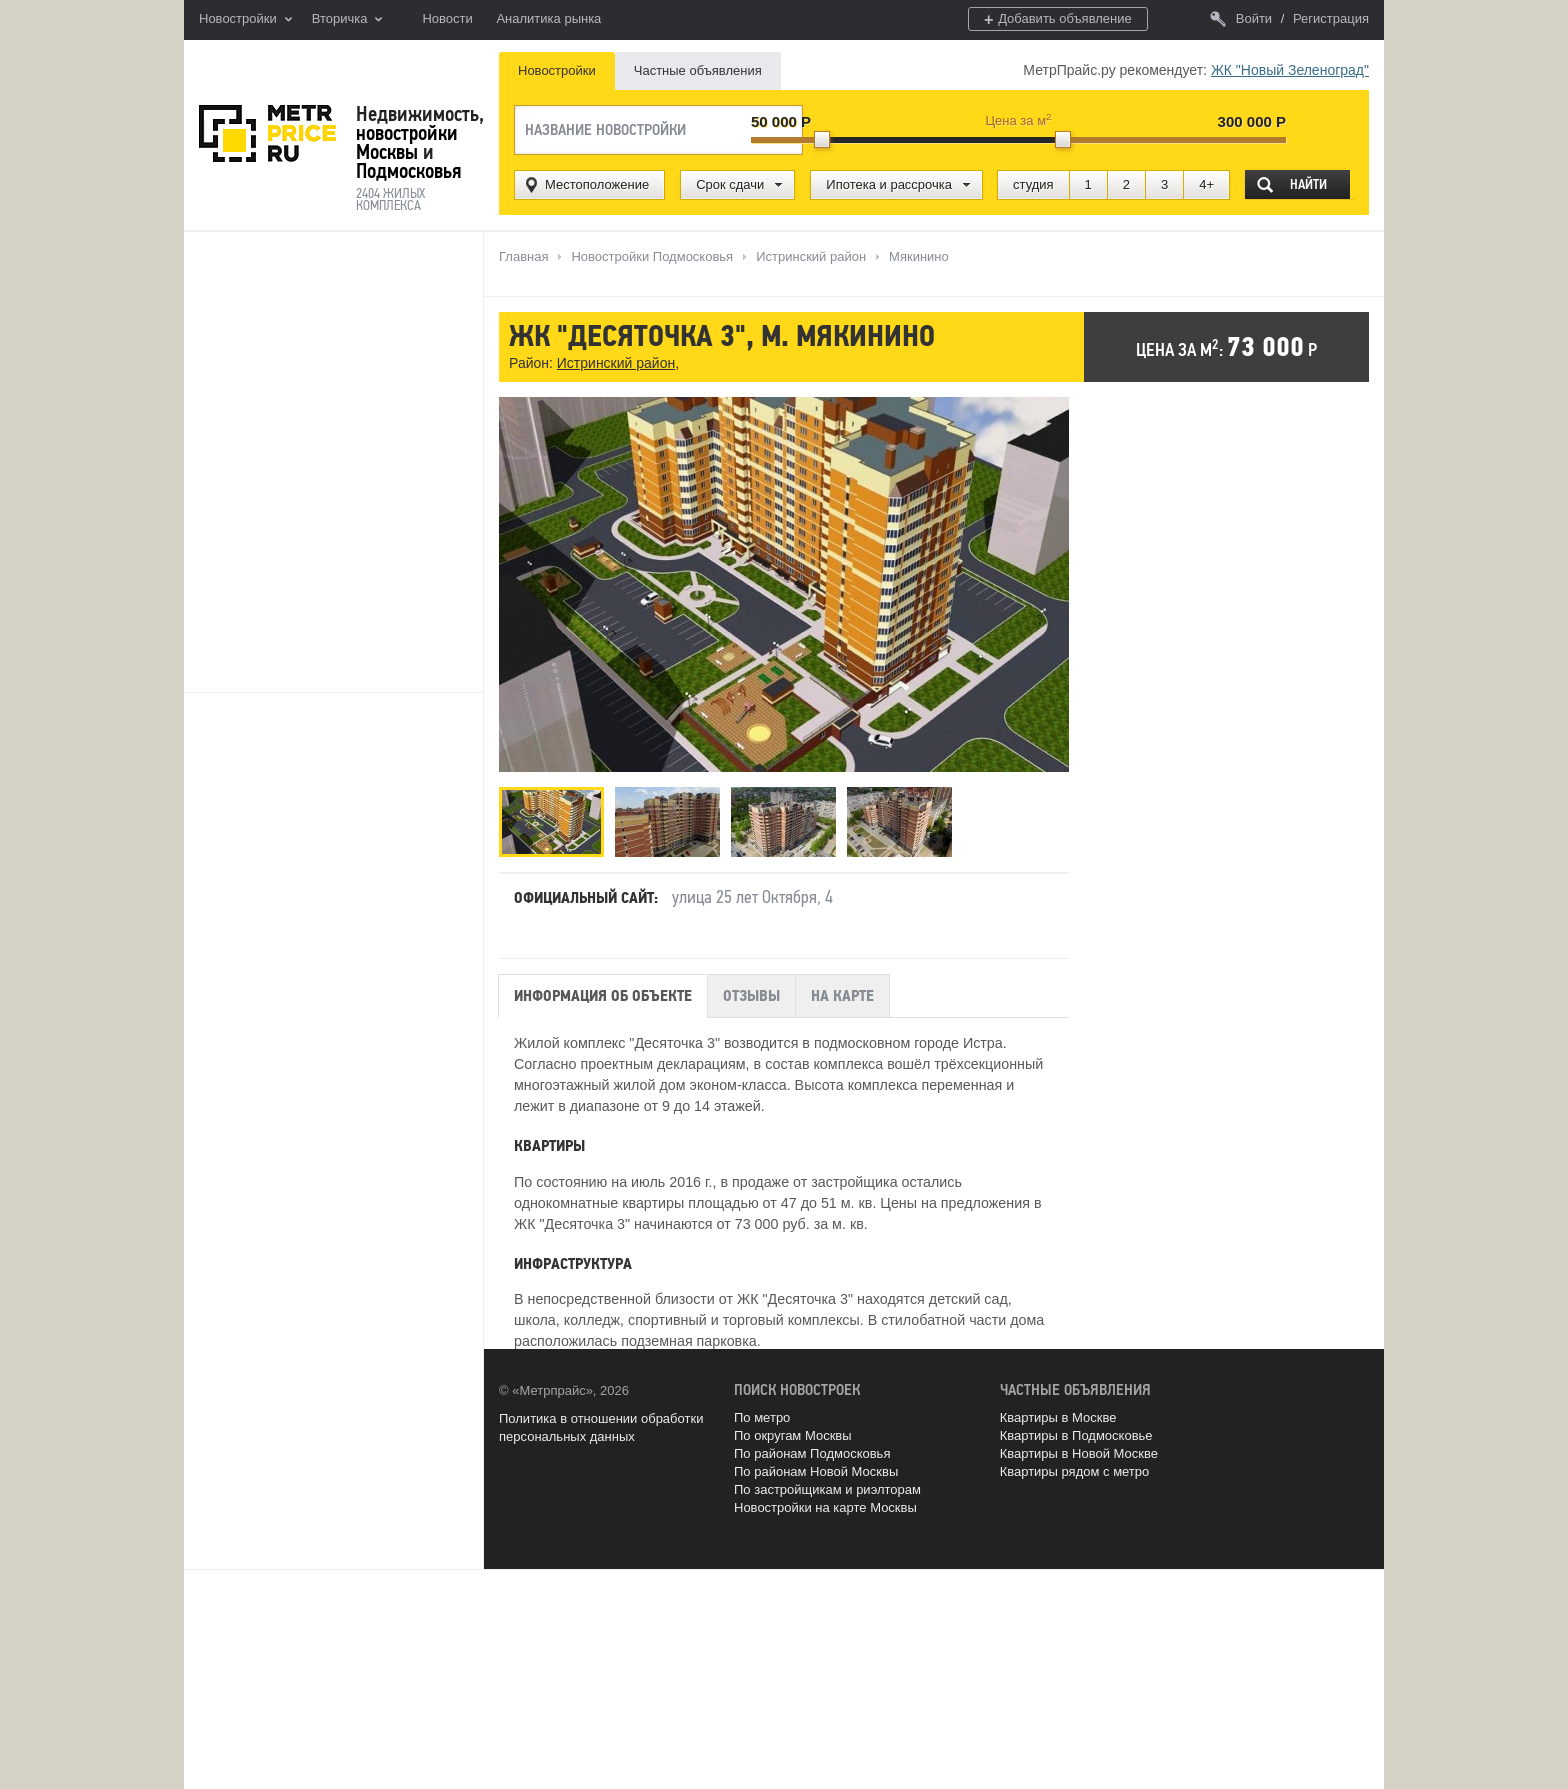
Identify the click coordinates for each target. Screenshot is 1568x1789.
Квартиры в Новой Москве (1079, 1453)
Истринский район (616, 364)
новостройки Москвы (407, 142)
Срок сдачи (730, 184)
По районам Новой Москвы (816, 1471)
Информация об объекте (603, 996)
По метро (762, 1417)
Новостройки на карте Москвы (825, 1507)
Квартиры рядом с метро (1075, 1471)
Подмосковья (408, 171)
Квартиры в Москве (1058, 1417)
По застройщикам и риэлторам (827, 1489)
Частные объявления (698, 70)
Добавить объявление (1058, 19)
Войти (1241, 18)
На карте (842, 996)
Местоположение (597, 184)
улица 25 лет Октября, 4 (752, 897)
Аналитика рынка (548, 18)
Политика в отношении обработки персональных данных (601, 1427)
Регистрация (1331, 18)
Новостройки (245, 20)
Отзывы (751, 996)
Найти (1308, 184)
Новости (447, 18)
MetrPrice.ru (267, 133)
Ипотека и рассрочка (889, 184)
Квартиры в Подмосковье (1076, 1435)
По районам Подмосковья (812, 1453)
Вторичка (347, 20)
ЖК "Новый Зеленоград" (1290, 70)
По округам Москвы (793, 1435)
